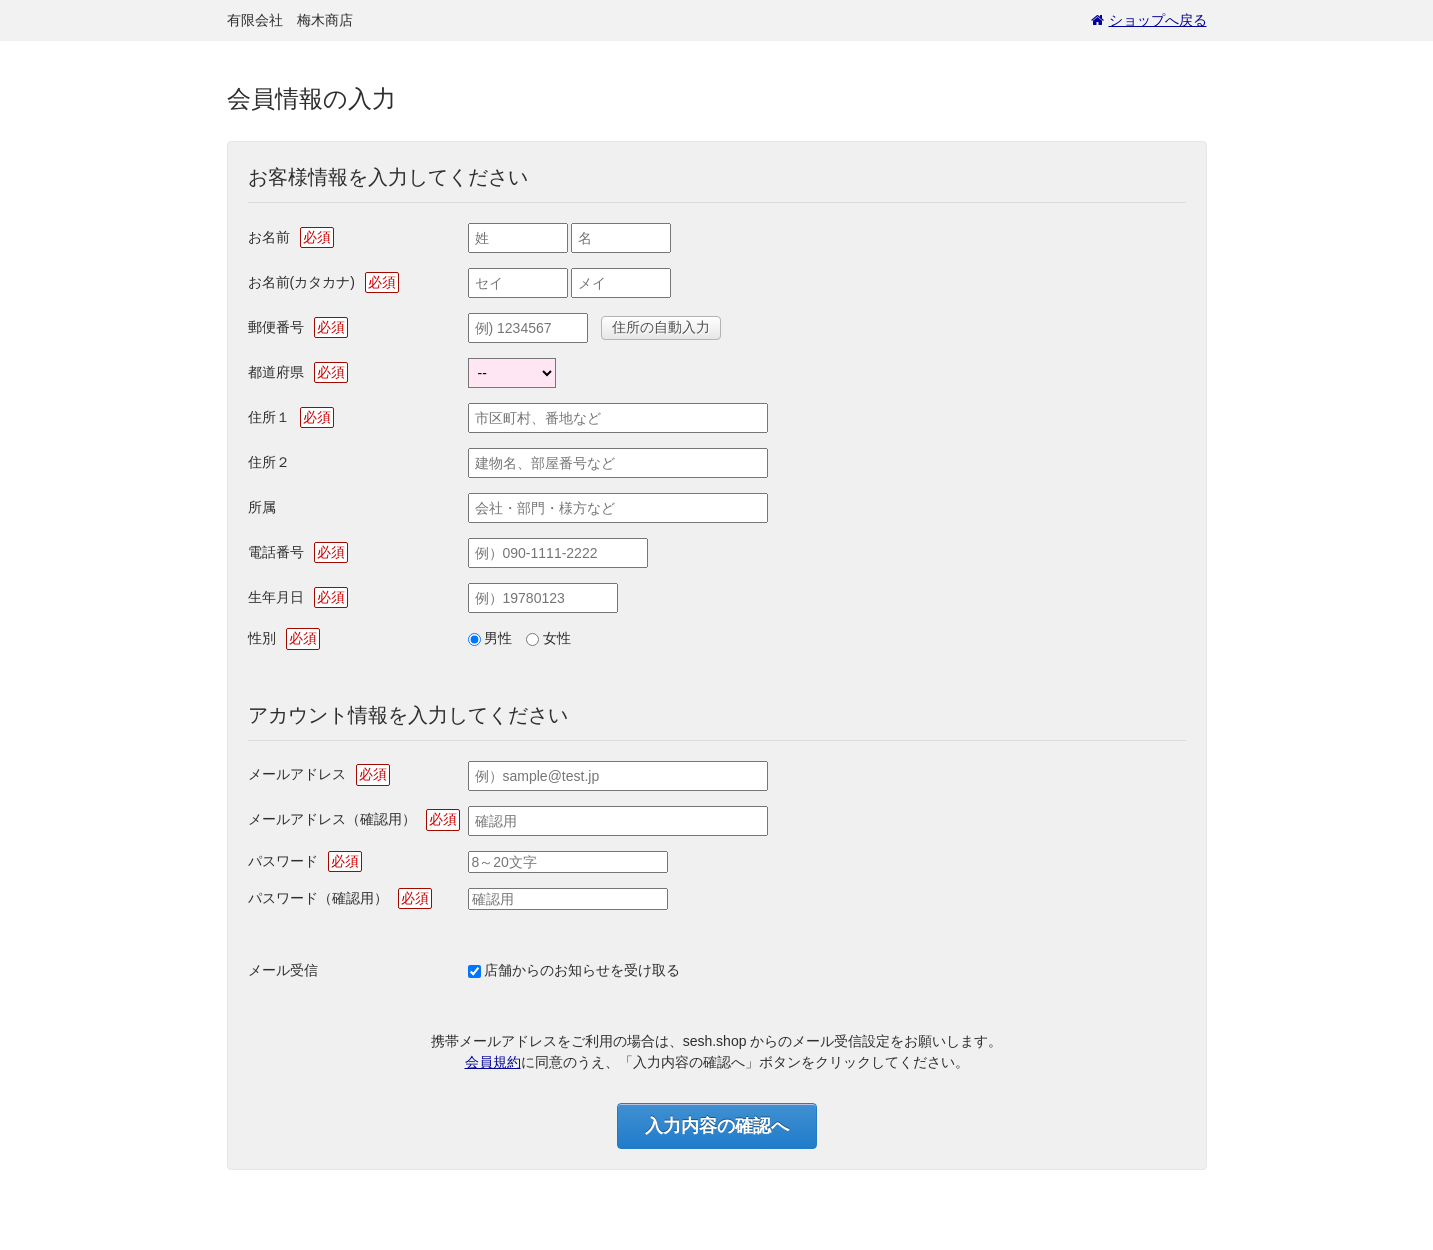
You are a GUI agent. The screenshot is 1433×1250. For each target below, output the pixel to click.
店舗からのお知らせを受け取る (582, 970)
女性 (557, 638)
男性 (498, 638)
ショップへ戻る (1149, 20)
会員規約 (493, 1062)
